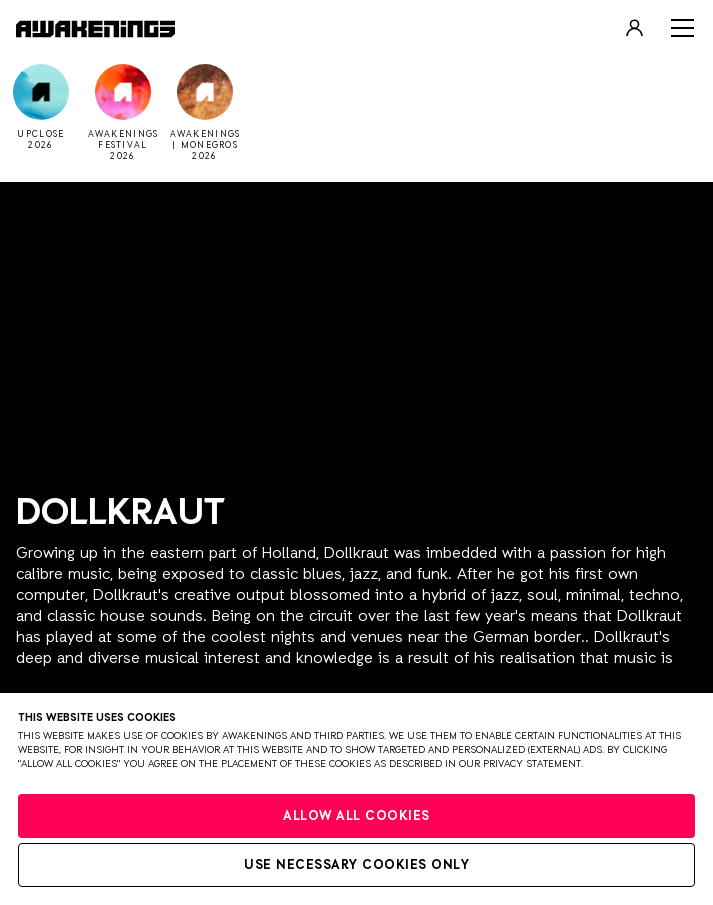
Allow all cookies (356, 816)
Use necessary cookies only (356, 865)
